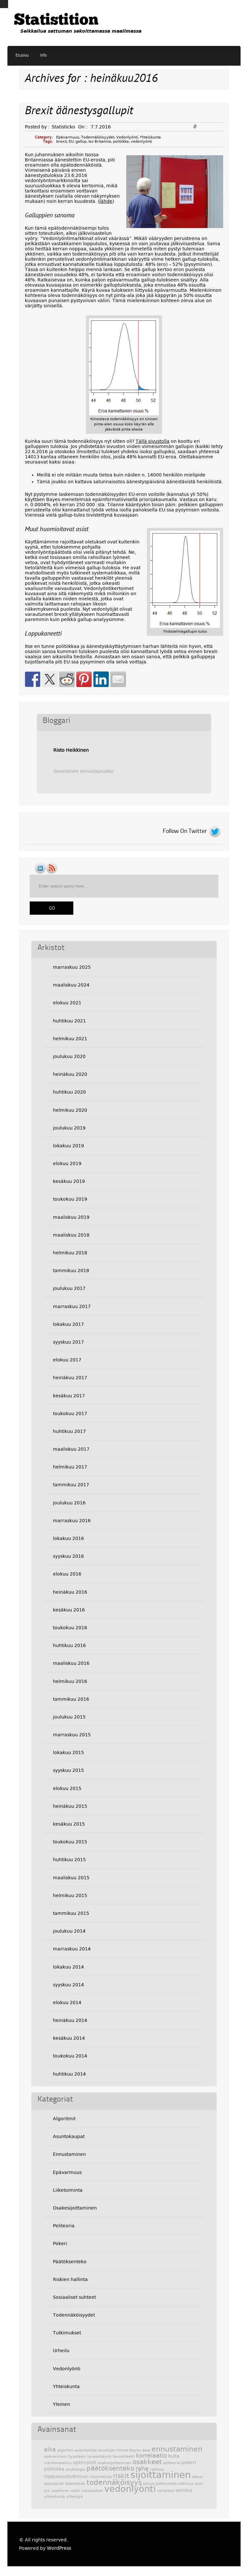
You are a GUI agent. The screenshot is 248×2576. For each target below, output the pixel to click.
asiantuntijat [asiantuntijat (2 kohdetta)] (86, 2450)
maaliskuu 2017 (71, 1449)
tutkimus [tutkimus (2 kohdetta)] (185, 2484)
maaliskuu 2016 (71, 1663)
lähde (105, 201)
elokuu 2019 (67, 1163)
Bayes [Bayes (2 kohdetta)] (135, 2450)
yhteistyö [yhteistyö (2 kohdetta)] (74, 2496)
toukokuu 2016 (70, 1627)
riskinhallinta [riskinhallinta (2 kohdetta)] (100, 2477)
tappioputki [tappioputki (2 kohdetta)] (54, 2484)
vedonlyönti (141, 141)
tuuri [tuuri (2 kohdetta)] (199, 2484)
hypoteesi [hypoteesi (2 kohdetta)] (77, 2456)
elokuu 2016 (67, 1574)
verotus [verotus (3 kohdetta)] (183, 2490)
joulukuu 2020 (69, 1056)
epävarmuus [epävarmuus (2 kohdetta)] (55, 2456)
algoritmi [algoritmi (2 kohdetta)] (65, 2450)
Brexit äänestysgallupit (79, 111)
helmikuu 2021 (70, 1038)
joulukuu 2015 (69, 1716)
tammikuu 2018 (71, 1270)
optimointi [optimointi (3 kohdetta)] (84, 2462)
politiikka (121, 141)
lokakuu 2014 (68, 1967)
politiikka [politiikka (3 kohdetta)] (54, 2469)
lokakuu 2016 (68, 1538)
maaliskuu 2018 (71, 1235)
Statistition (56, 20)
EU (71, 141)
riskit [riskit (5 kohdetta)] (121, 2476)
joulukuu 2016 (69, 1502)
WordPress (59, 2548)
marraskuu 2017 (72, 1306)
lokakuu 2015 (68, 1752)
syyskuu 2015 (68, 1770)
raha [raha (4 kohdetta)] (142, 2468)
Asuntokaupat (69, 2136)
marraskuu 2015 (72, 1734)
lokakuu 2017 (68, 1324)
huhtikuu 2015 (69, 1859)
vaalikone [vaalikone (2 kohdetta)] (59, 2491)
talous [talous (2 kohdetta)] (197, 2477)
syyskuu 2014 (68, 1984)
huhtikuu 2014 (69, 2074)
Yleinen (61, 2404)
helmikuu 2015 (70, 1895)
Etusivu (22, 55)
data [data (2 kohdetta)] (146, 2450)
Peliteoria (64, 2225)
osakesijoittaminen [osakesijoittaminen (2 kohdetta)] (114, 2463)
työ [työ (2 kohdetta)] (47, 2491)
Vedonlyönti (127, 137)
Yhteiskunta (150, 137)
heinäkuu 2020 (70, 1074)
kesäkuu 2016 (69, 1609)
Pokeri (60, 2243)
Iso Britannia (99, 141)
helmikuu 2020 (70, 1110)
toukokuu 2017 (70, 1413)
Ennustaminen (69, 2154)
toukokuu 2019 (70, 1199)
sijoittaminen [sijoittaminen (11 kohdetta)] (160, 2474)
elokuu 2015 (67, 1788)
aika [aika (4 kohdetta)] (50, 2449)
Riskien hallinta (70, 2279)
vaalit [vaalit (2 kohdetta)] (75, 2491)
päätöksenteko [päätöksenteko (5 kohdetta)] (110, 2468)
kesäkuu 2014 (69, 2038)
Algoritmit (64, 2118)
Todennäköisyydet (97, 137)
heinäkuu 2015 (70, 1806)
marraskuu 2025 (72, 967)
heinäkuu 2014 (70, 2020)
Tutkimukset (67, 2332)
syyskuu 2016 (68, 1556)
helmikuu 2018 (70, 1252)
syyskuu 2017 (68, 1342)
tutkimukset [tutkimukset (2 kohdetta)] (166, 2484)
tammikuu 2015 (71, 1913)
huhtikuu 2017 (69, 1431)
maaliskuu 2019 (71, 1217)
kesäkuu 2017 (69, 1395)
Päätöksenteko (70, 2261)
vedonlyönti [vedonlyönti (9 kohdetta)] (130, 2489)
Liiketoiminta (68, 2190)
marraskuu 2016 (72, 1520)
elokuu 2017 (67, 1359)
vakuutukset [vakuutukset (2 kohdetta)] (92, 2491)
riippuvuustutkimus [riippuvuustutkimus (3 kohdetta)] (66, 2476)
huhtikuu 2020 (69, 1092)
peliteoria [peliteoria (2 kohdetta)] (171, 2463)
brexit (61, 141)
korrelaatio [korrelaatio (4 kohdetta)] (151, 2455)
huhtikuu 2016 (69, 1645)
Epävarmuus (67, 137)
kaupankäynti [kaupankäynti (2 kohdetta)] (99, 2456)
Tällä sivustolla (153, 441)
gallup (81, 141)
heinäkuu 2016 (70, 1592)
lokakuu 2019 (68, 1145)
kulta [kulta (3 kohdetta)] (174, 2456)
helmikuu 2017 (70, 1466)
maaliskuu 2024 (71, 985)
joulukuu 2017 (69, 1288)
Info (43, 55)
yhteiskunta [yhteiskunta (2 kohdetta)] (54, 2496)
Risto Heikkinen (71, 750)
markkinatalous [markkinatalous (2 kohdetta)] (58, 2463)
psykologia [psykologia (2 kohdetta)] (75, 2469)
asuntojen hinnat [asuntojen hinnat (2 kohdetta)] (113, 2450)
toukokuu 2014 (70, 2055)
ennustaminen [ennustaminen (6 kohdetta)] (176, 2449)
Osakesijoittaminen (75, 2207)
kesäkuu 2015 (69, 1824)
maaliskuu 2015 (71, 1877)
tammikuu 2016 (71, 1699)
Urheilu (61, 2350)
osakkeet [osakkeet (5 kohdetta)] (147, 2462)
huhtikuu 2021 (69, 1020)
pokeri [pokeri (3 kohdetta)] (188, 2462)
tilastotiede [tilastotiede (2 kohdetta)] (75, 2484)
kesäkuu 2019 (69, 1181)
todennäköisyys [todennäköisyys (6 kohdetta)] (114, 2482)
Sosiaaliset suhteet (74, 2297)
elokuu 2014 (67, 2002)
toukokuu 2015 (70, 1841)
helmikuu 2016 (70, 1681)
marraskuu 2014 (72, 1948)
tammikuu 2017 (71, 1484)
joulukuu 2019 (69, 1127)
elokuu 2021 (67, 1002)
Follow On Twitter (185, 831)
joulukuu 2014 (69, 1931)
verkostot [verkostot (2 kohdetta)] (165, 2491)
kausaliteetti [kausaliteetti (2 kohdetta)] (124, 2456)
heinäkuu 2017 (70, 1377)
